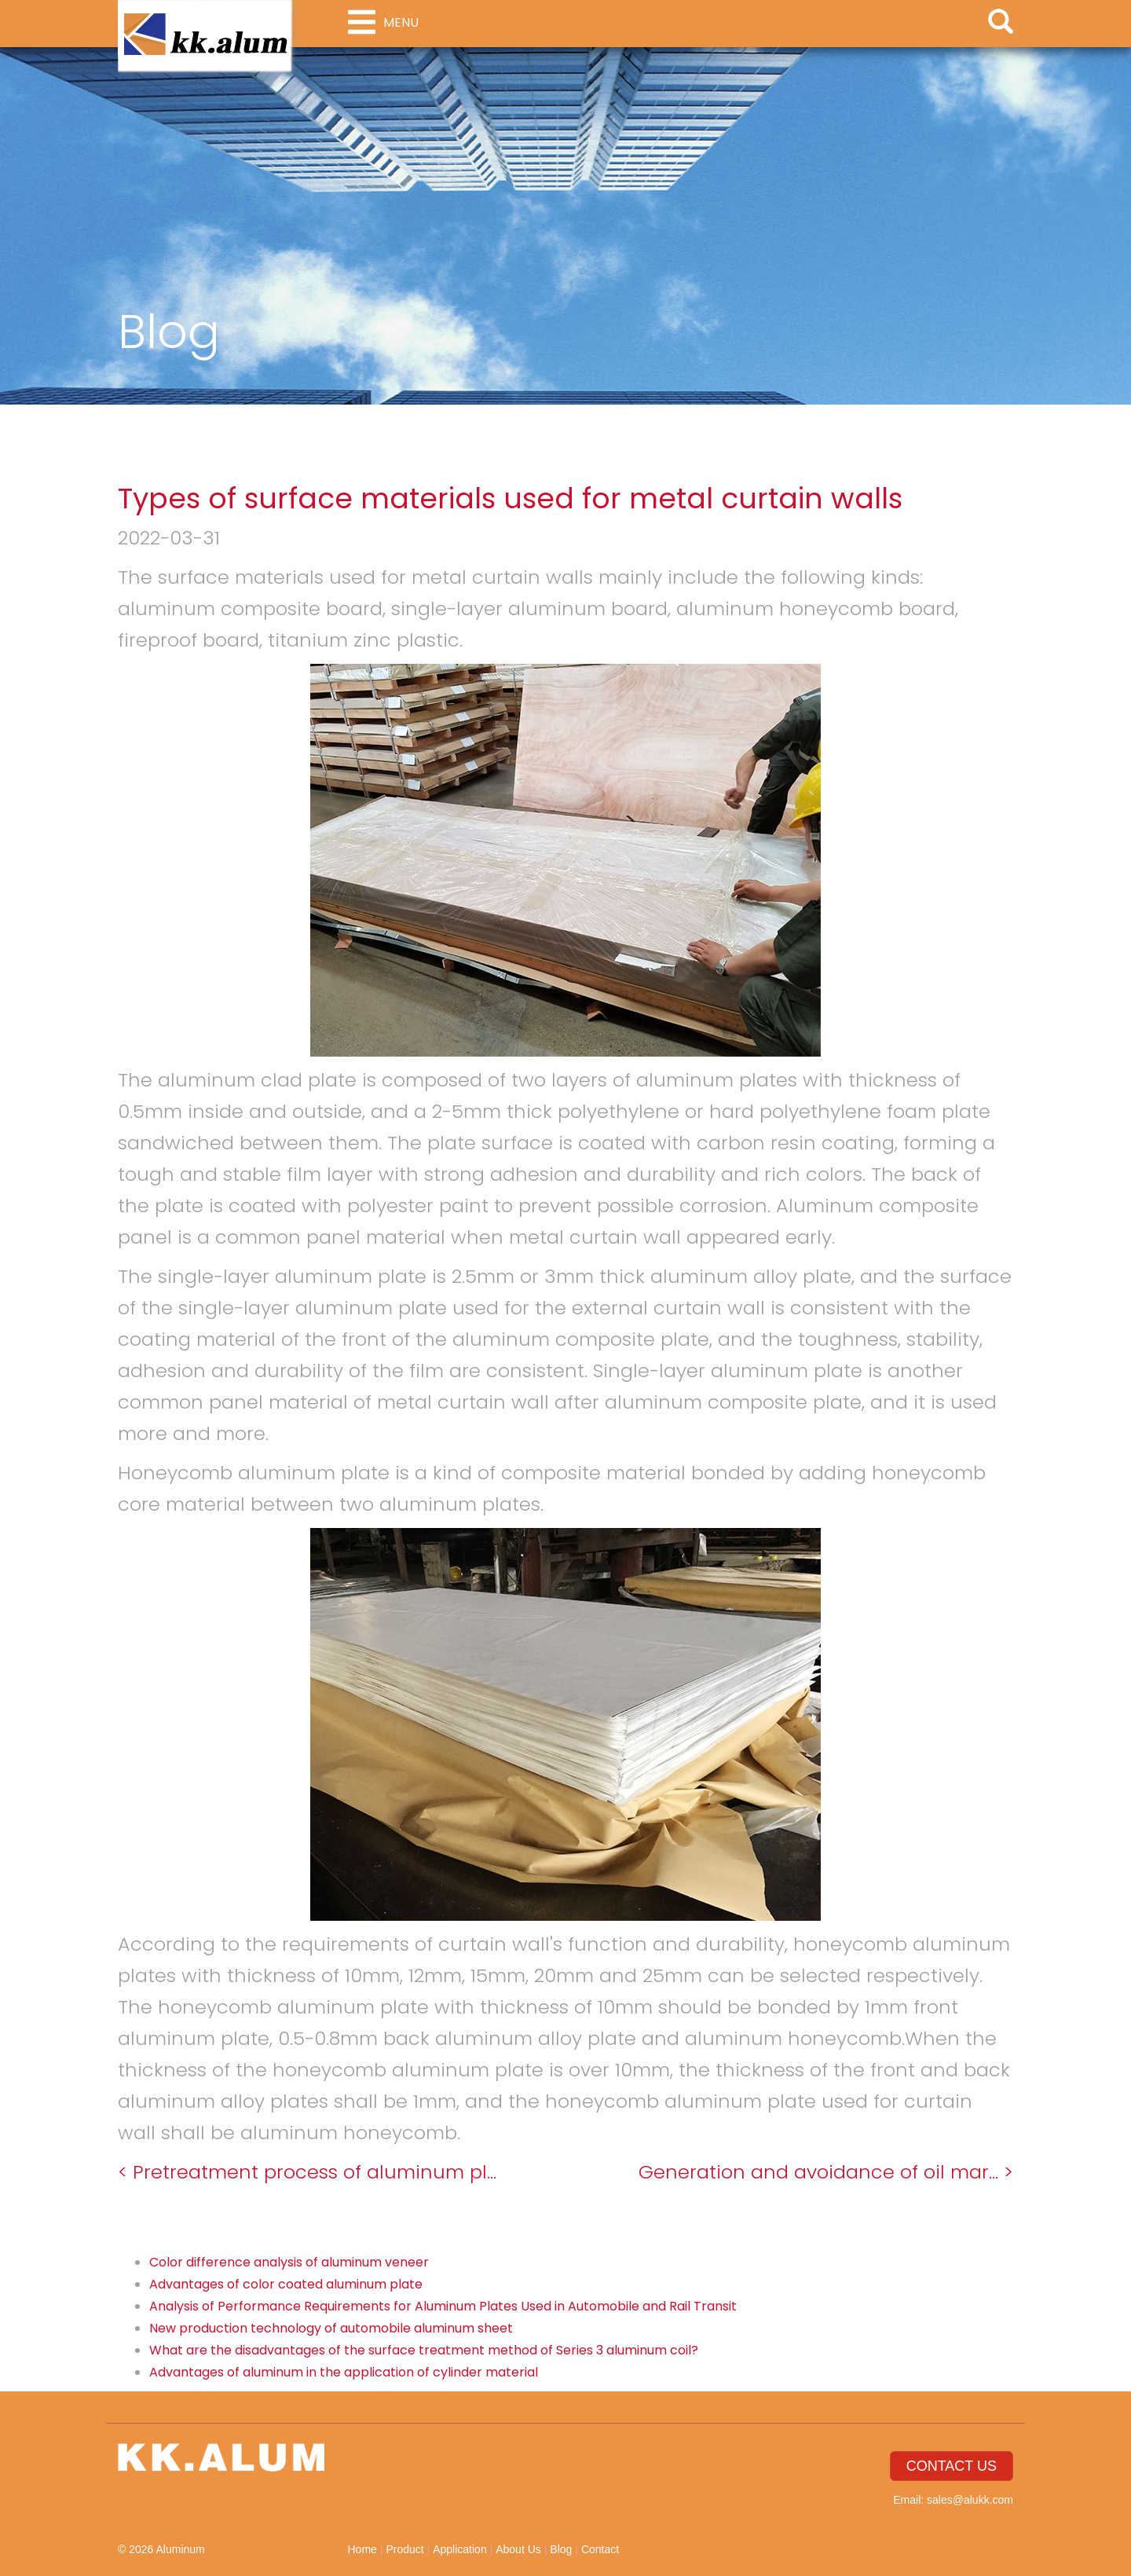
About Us (518, 2549)
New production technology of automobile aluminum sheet (331, 2328)
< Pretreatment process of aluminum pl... (307, 2172)
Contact (600, 2549)
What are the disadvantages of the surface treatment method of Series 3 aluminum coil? (423, 2350)
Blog (561, 2549)
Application (460, 2549)
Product (404, 2549)
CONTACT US (951, 2466)
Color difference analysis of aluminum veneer (289, 2262)
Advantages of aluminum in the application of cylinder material (343, 2372)
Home (362, 2549)
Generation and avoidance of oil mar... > (826, 2172)
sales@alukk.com (970, 2500)
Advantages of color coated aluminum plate (286, 2284)
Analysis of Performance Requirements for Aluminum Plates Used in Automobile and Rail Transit (443, 2306)
